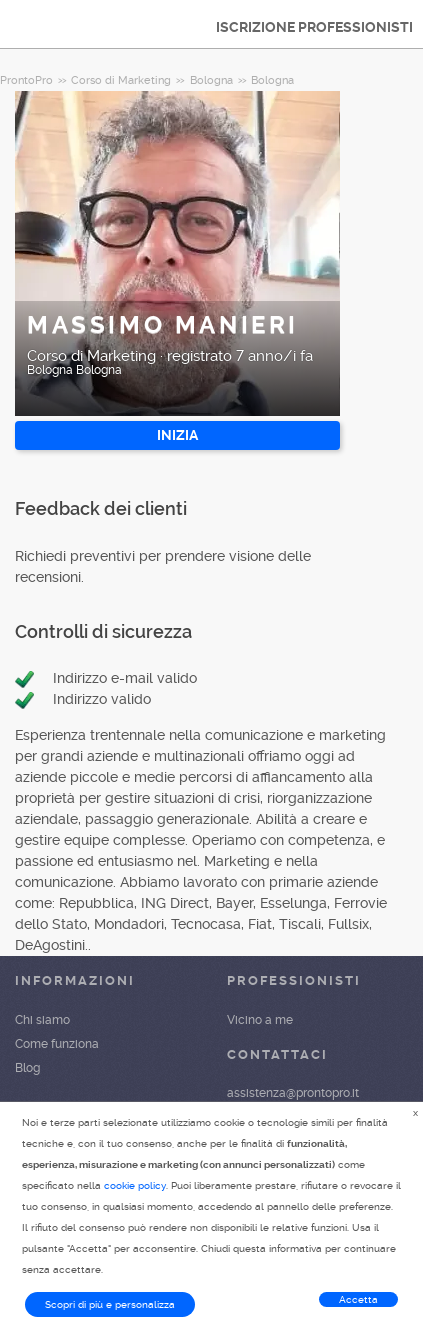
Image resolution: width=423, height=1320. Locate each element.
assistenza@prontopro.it (293, 1093)
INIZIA (177, 435)
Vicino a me (260, 1020)
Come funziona (57, 1044)
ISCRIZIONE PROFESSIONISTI (314, 27)
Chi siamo (42, 1020)
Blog (27, 1068)
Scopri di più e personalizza (110, 1304)
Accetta (358, 1299)
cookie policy (135, 1185)
